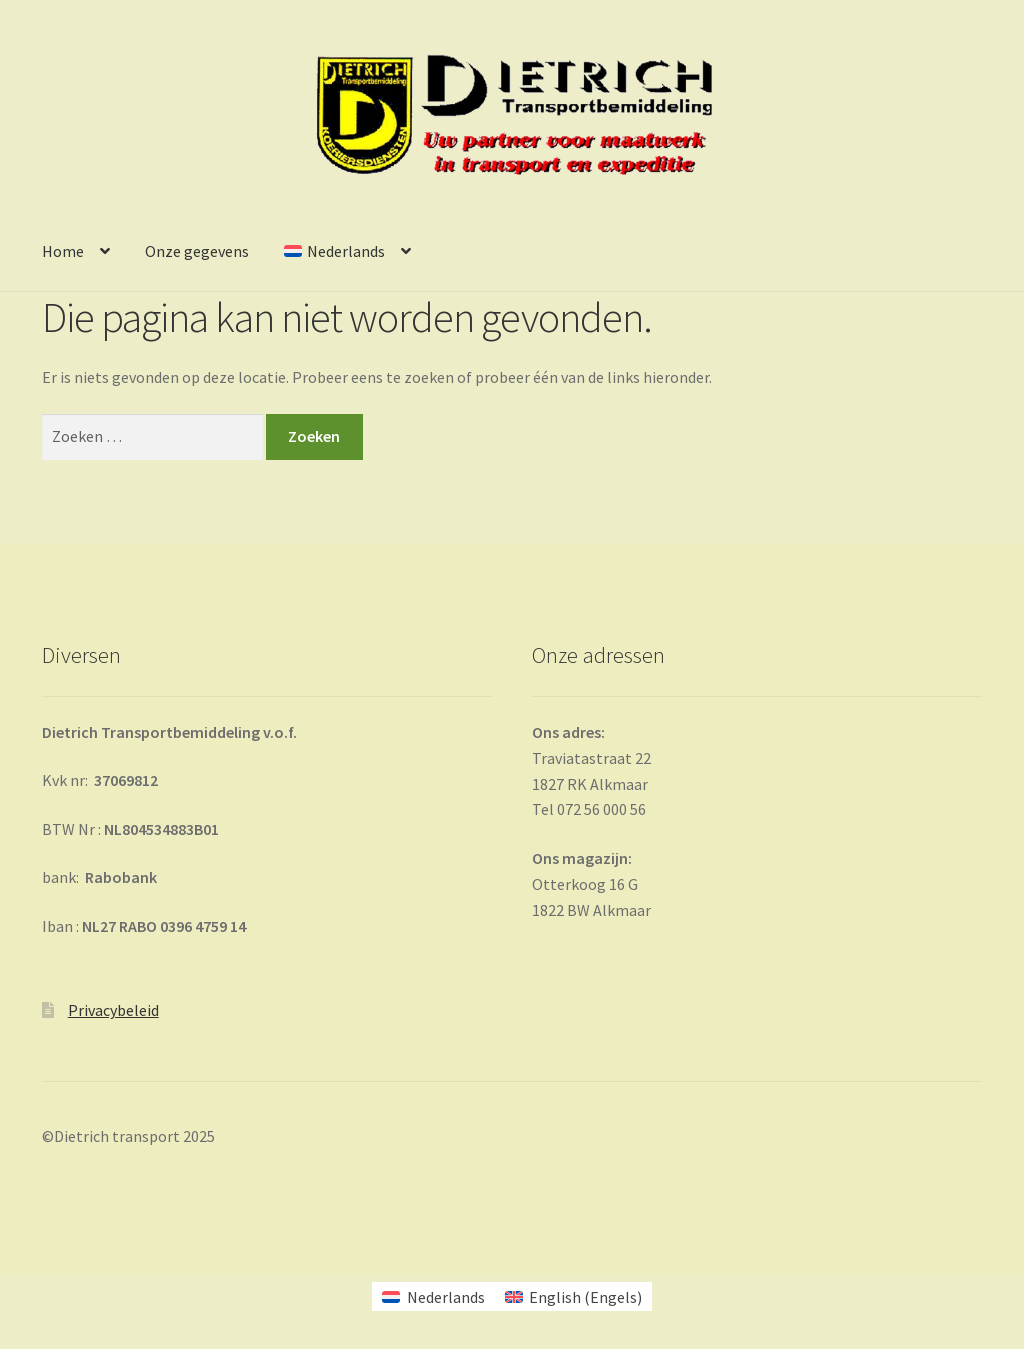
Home (63, 251)
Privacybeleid (113, 1010)
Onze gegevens (197, 251)
